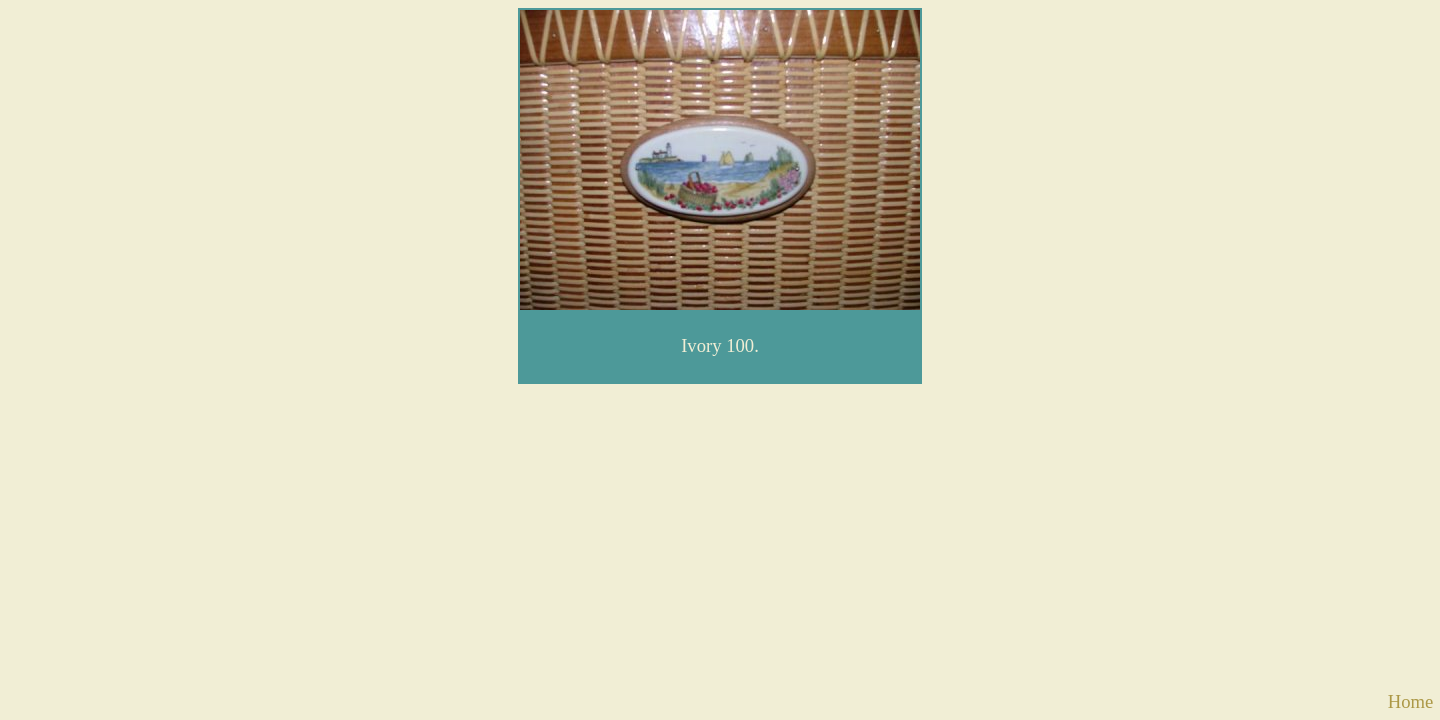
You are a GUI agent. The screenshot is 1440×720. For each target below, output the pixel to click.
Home (1411, 701)
